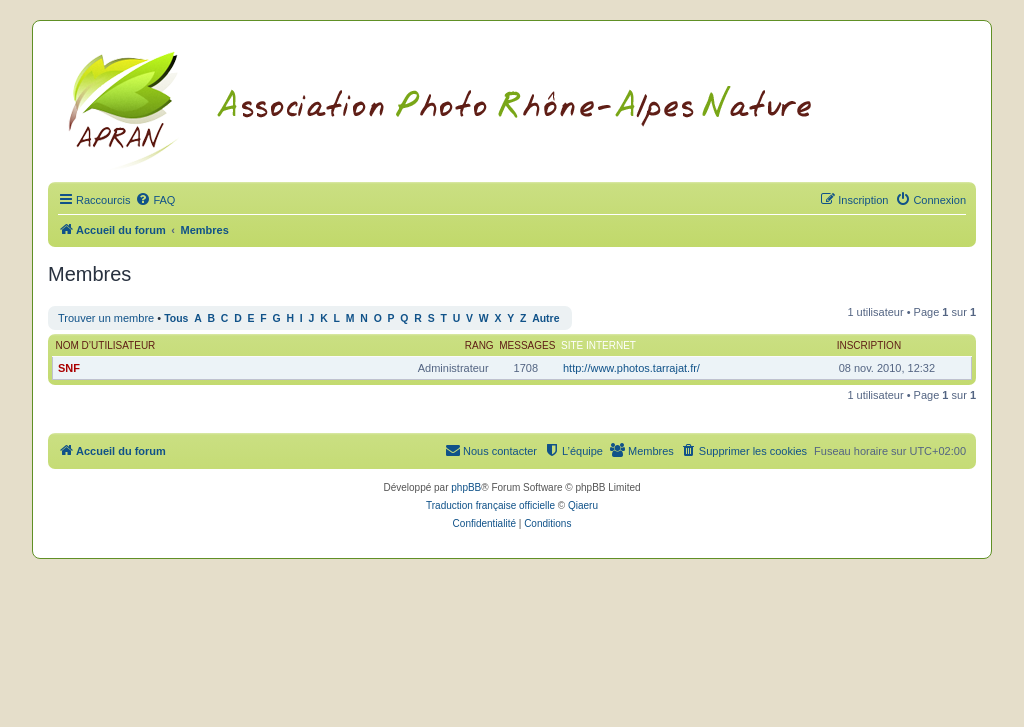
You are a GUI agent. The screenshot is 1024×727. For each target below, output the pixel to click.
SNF (69, 368)
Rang (479, 345)
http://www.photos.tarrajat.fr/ (631, 368)
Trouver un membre (106, 318)
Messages (527, 345)
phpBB (466, 487)
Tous (176, 318)
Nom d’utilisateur (106, 345)
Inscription (869, 345)
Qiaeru (583, 505)
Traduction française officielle (490, 505)
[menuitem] (155, 200)
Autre (545, 318)
